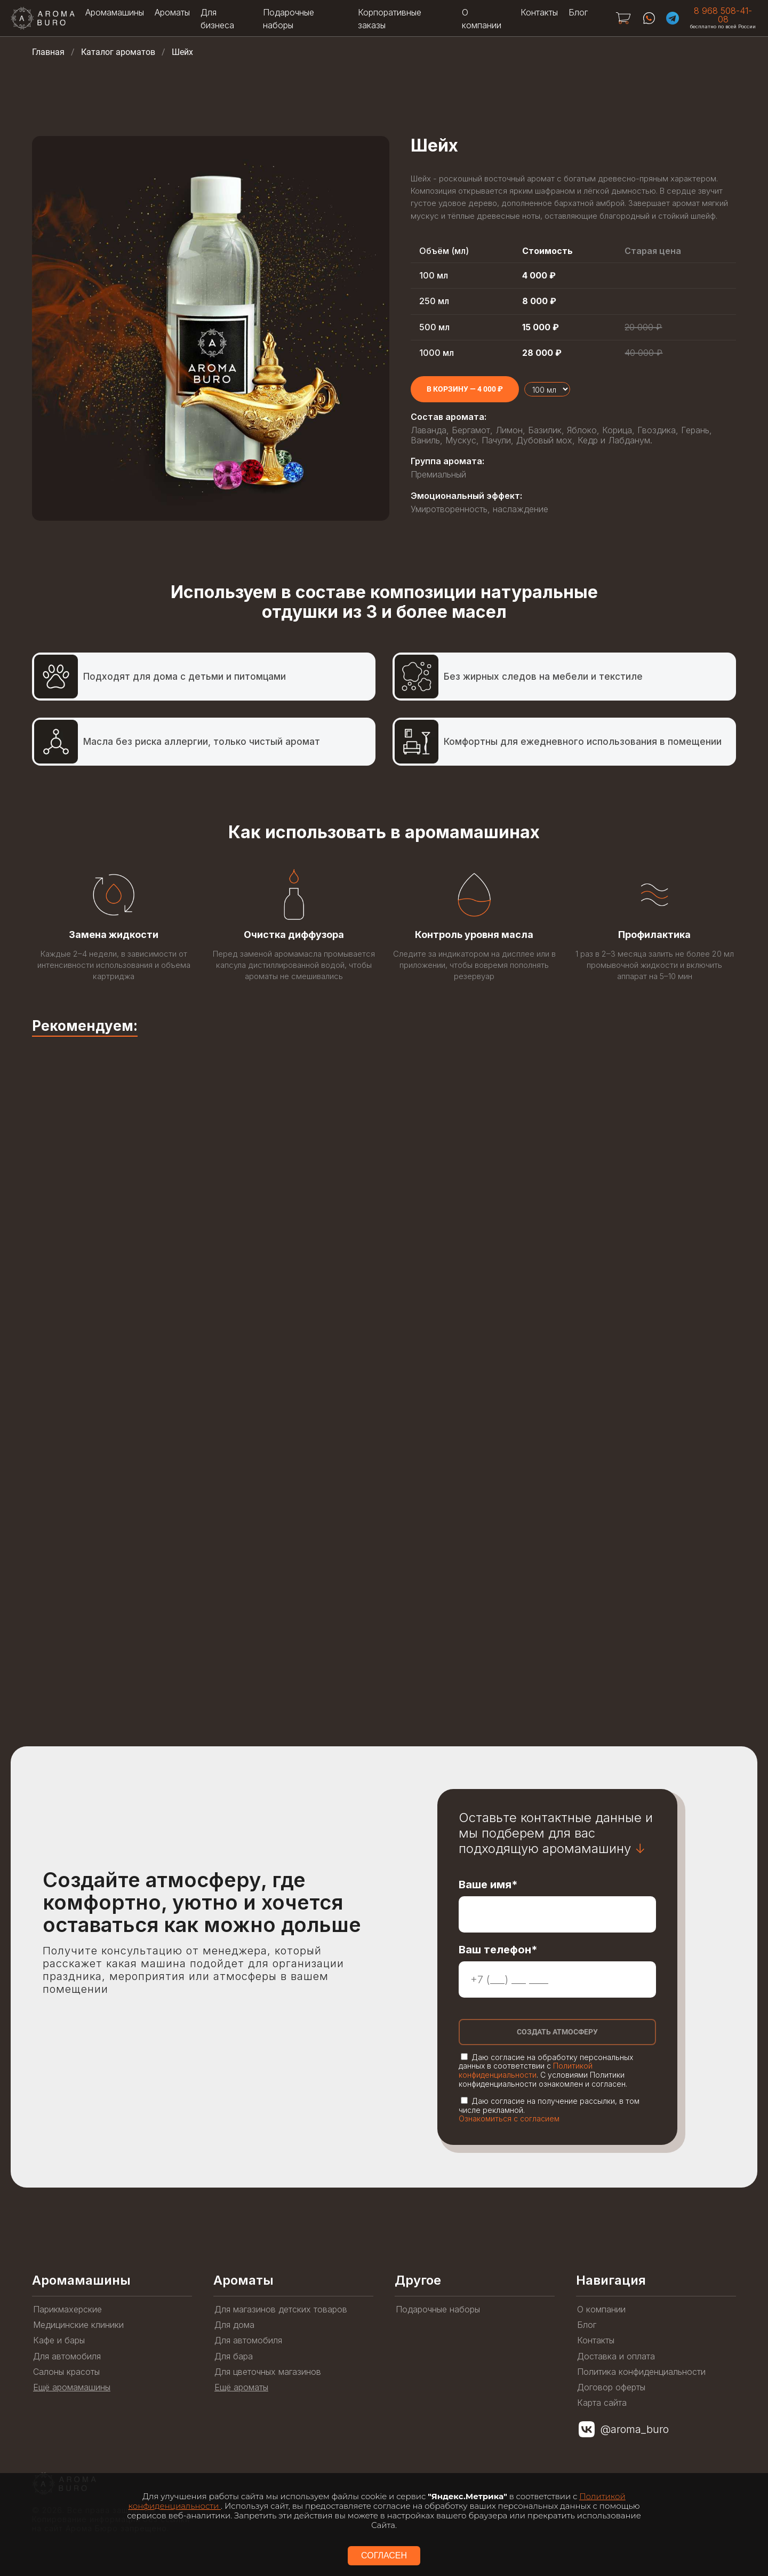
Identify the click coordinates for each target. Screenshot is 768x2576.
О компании (601, 2309)
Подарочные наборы (438, 2309)
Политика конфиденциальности (641, 2372)
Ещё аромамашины (71, 2387)
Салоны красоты (66, 2372)
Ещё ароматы (241, 2387)
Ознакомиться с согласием (509, 2118)
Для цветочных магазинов (267, 2372)
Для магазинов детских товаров (280, 2309)
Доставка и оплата (616, 2356)
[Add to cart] (465, 389)
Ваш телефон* (498, 1949)
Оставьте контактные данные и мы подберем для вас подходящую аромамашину (556, 1833)
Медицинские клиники (78, 2325)
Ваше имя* (488, 1884)
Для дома (234, 2325)
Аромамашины (114, 12)
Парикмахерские (67, 2309)
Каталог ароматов (118, 52)
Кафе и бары (59, 2340)
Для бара (233, 2356)
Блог (578, 12)
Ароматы (172, 12)
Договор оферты (611, 2387)
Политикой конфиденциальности (526, 2070)
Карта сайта (602, 2403)
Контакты (539, 12)
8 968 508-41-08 (723, 14)
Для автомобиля (67, 2356)
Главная (48, 52)
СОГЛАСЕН (384, 2555)
